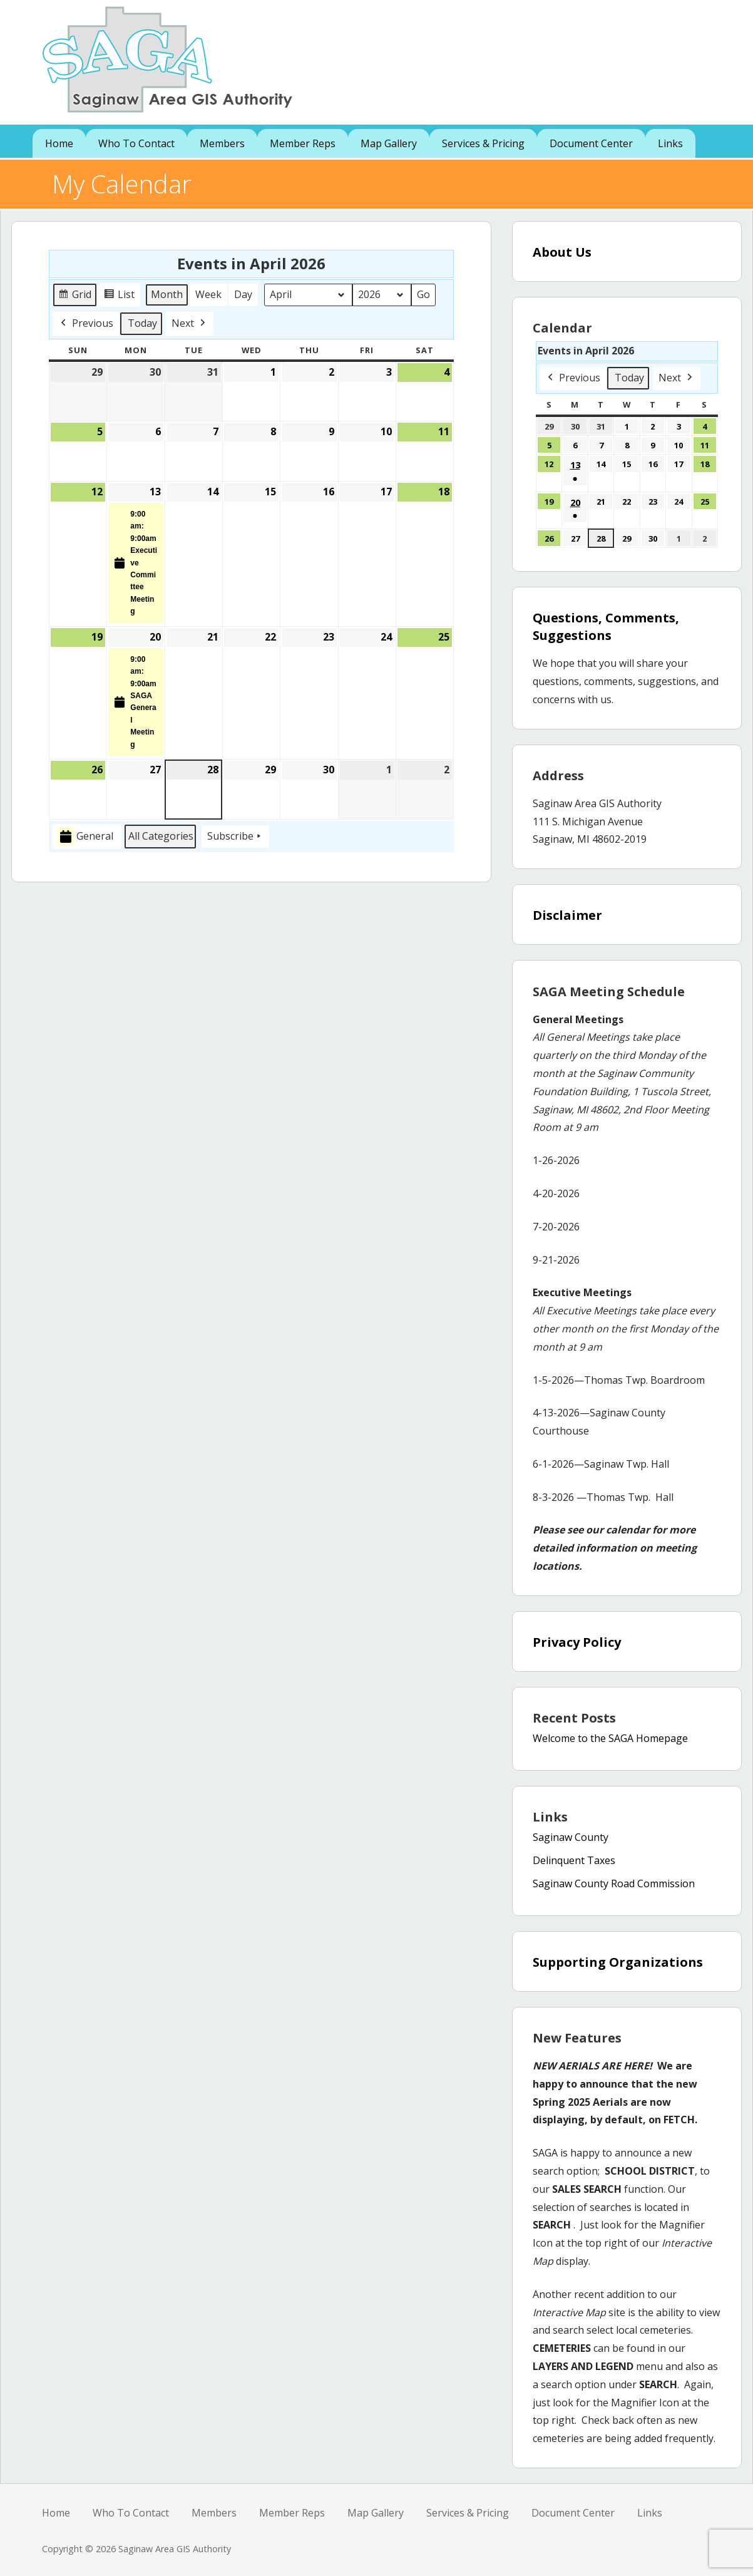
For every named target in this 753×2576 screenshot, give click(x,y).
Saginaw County (570, 1837)
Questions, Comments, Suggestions (606, 626)
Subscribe (235, 836)
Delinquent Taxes (574, 1860)
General (85, 836)
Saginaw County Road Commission (614, 1883)
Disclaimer (567, 915)
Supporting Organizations (618, 1962)
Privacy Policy (577, 1642)
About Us (562, 252)
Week (208, 294)
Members (222, 143)
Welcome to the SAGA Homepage (610, 1738)
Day (243, 294)
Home (59, 143)
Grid (75, 296)
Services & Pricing (483, 143)
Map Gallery (389, 143)
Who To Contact (136, 143)
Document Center (591, 143)
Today (142, 322)
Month (167, 294)
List (120, 296)
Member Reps (303, 143)
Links (670, 143)
